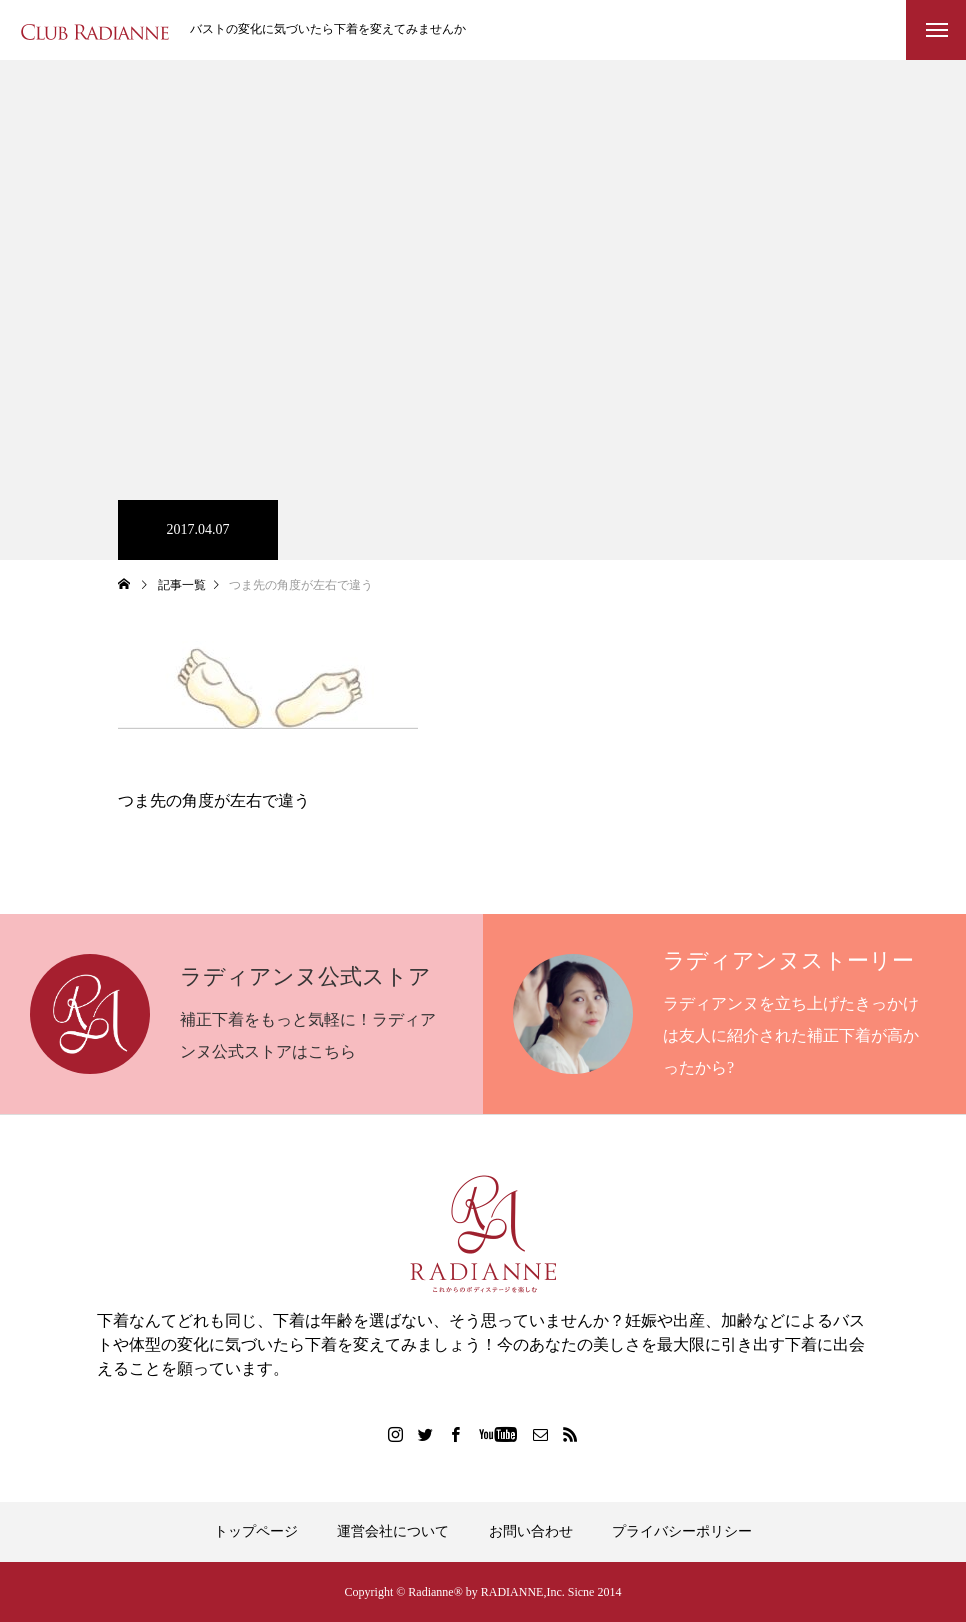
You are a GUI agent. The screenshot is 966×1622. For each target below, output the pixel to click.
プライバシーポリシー (682, 1531)
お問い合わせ (531, 1531)
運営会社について (393, 1531)
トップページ (256, 1531)
